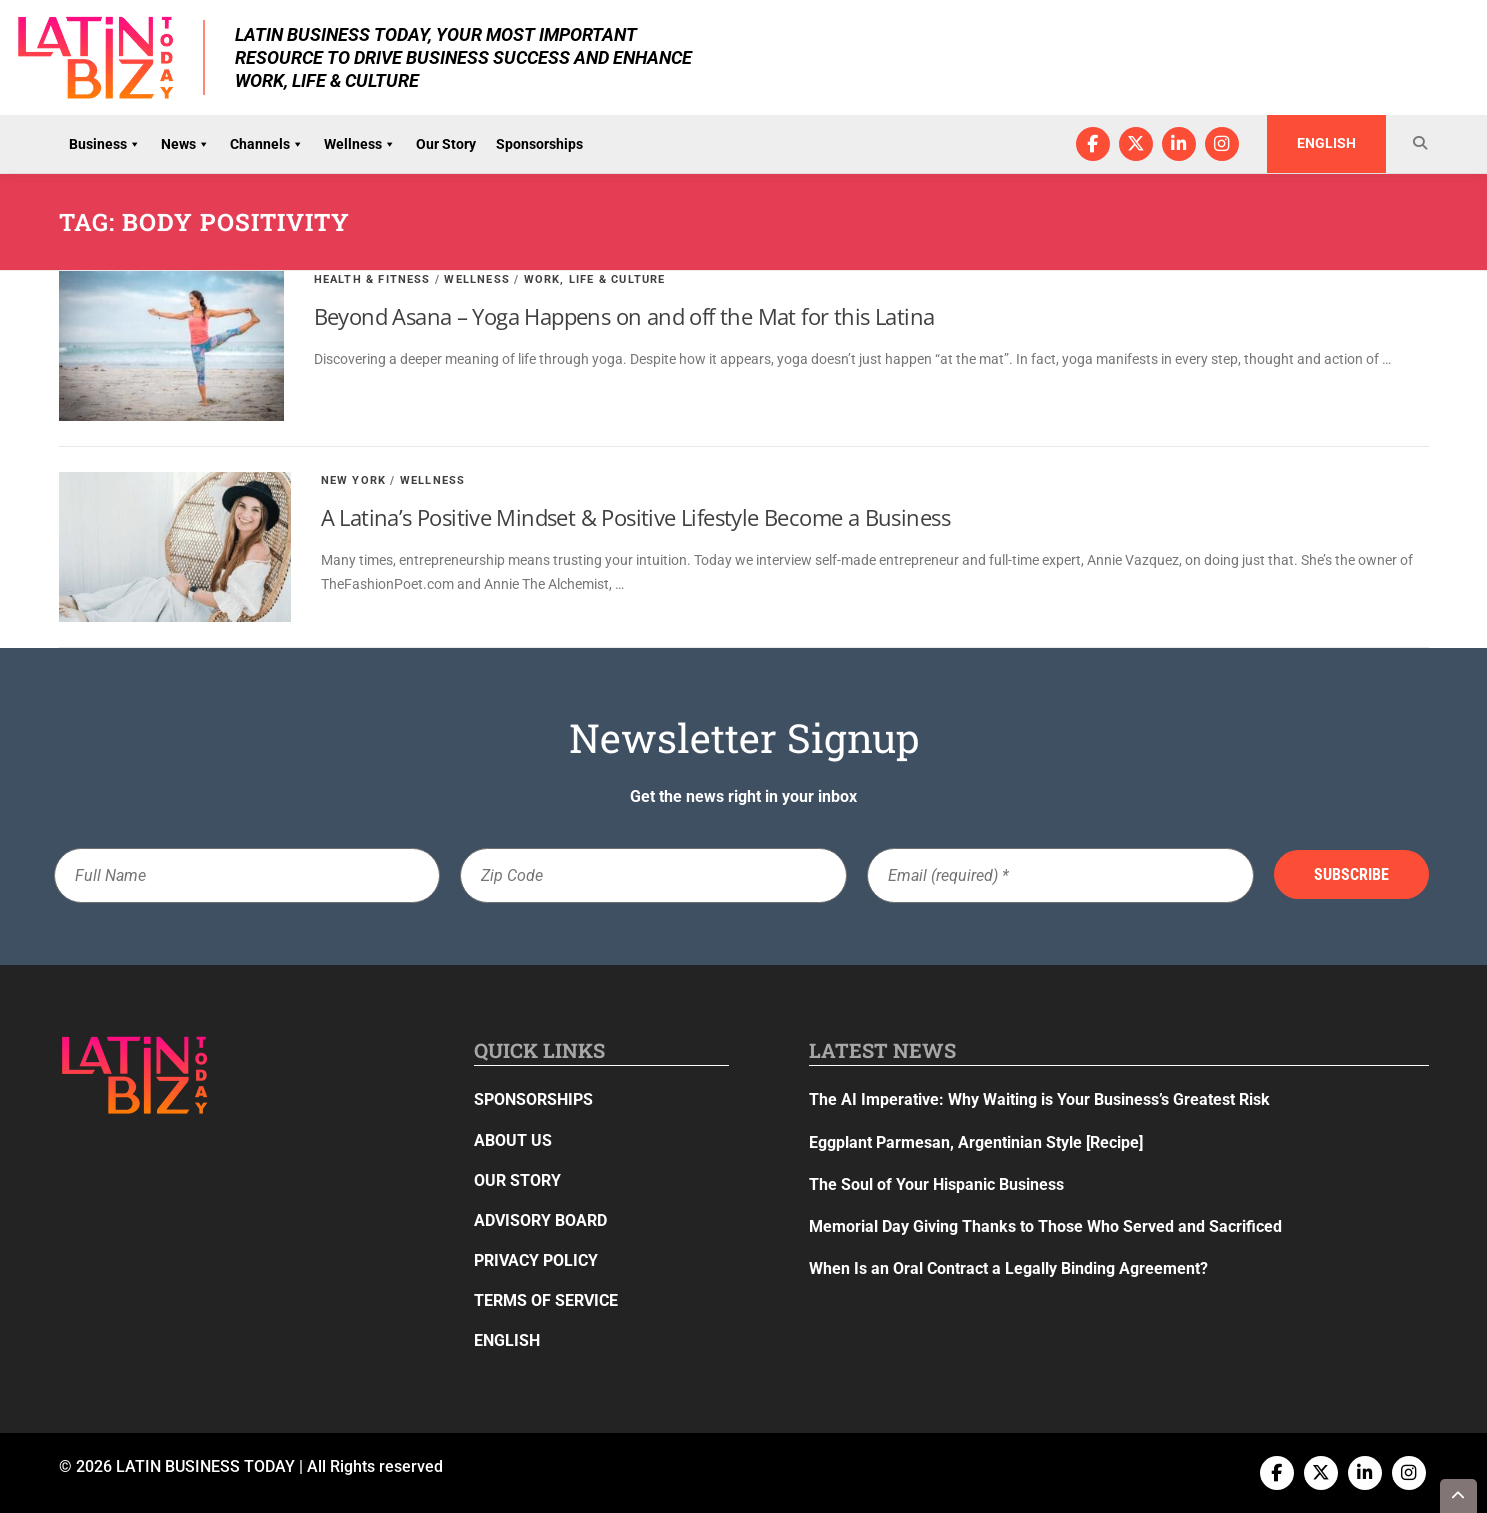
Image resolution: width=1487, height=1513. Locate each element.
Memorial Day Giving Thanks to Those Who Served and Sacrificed (1045, 1226)
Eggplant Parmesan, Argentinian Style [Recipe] (976, 1142)
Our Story (446, 144)
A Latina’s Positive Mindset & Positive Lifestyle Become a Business (635, 517)
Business (105, 144)
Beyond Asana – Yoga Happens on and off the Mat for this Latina (624, 316)
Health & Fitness (372, 279)
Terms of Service (546, 1300)
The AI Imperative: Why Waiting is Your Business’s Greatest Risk (1039, 1099)
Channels (267, 144)
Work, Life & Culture (595, 279)
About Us (513, 1140)
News (185, 144)
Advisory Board (540, 1220)
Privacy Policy (536, 1260)
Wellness (360, 144)
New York (354, 480)
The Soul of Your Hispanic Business (936, 1184)
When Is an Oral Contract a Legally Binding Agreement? (1008, 1268)
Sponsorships (539, 144)
